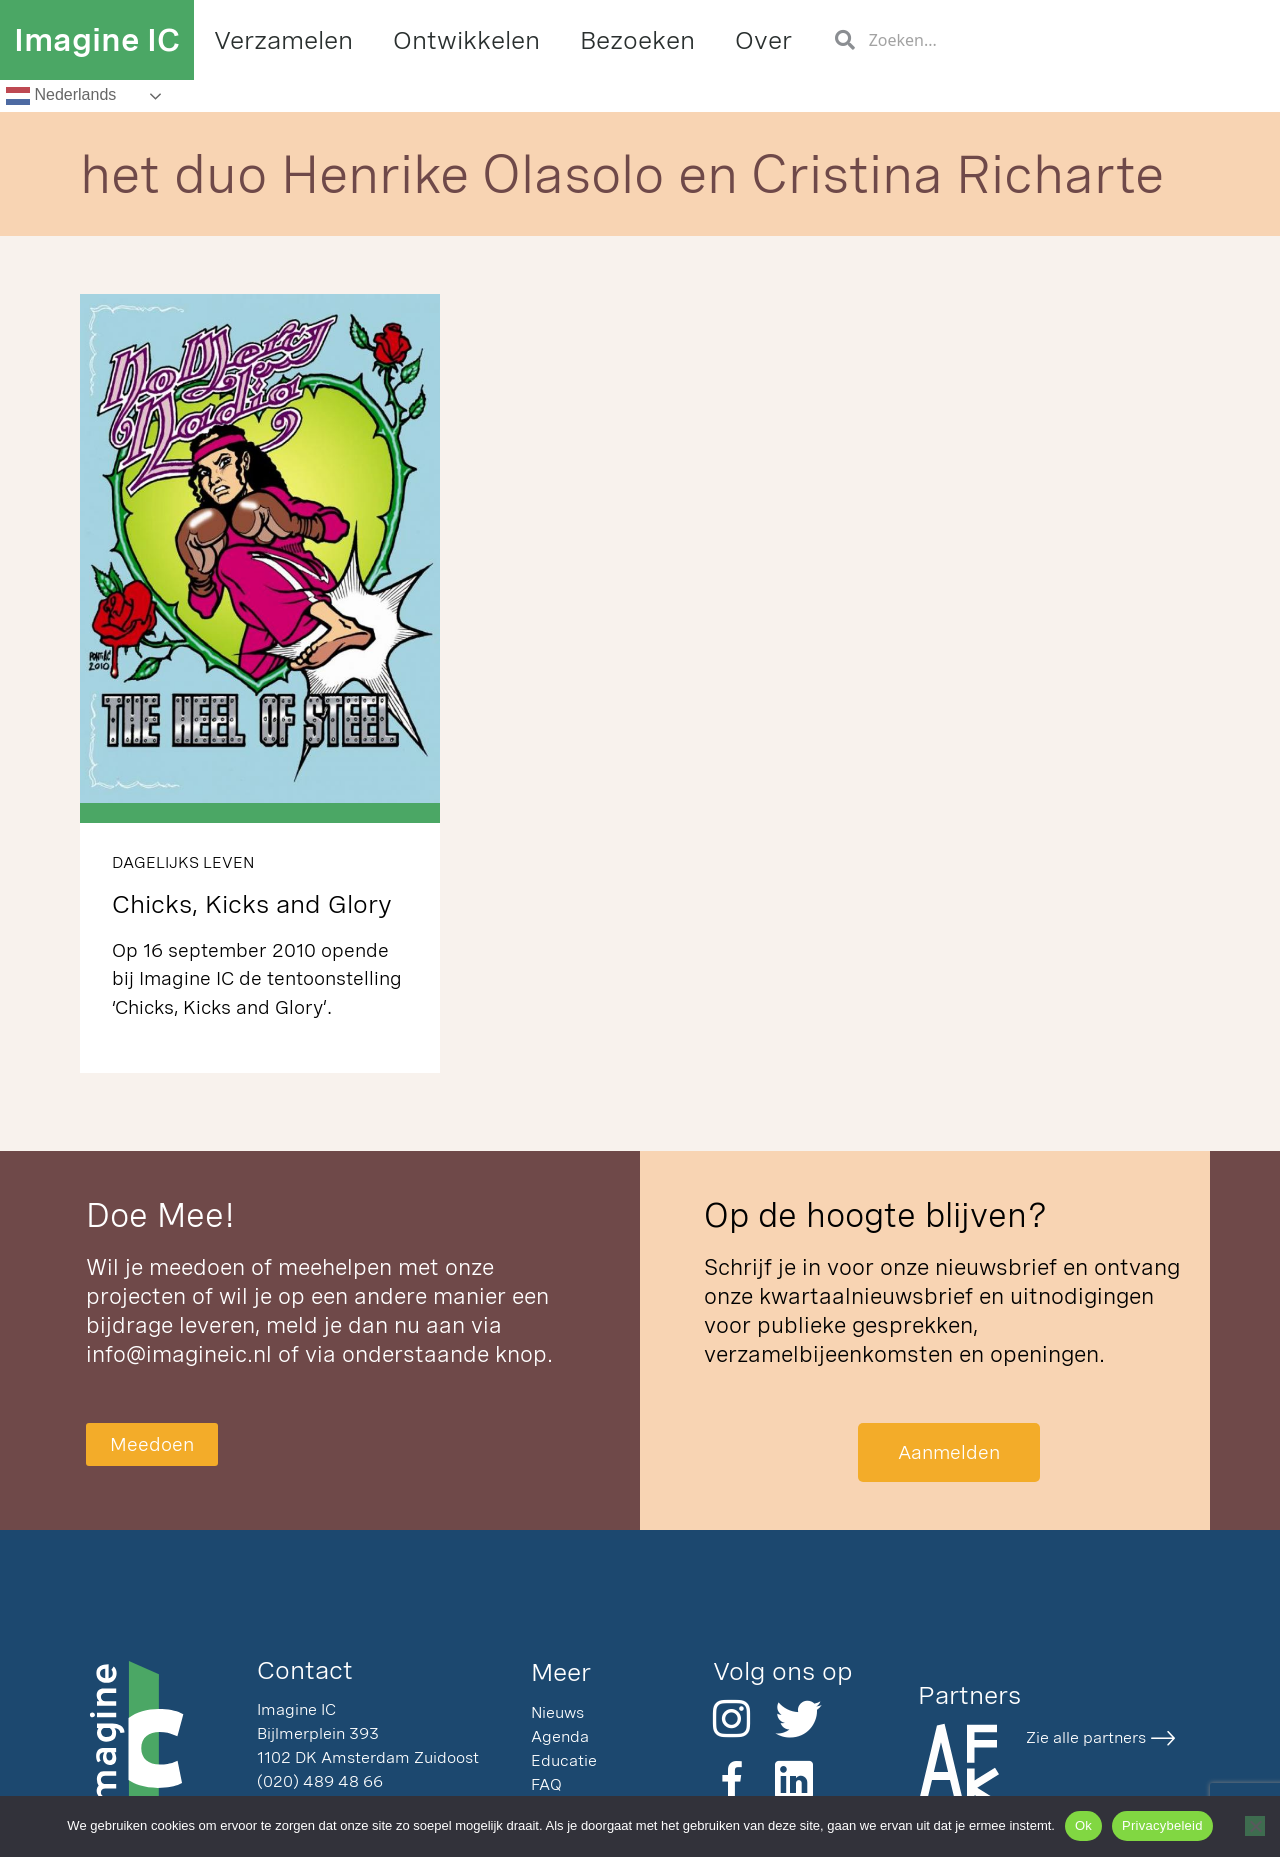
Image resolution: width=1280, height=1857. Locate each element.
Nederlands (61, 96)
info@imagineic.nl (179, 1354)
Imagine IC (97, 39)
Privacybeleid (1162, 1825)
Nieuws (557, 1712)
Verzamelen (283, 39)
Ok (1083, 1825)
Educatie (564, 1760)
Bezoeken (637, 39)
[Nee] (1255, 1826)
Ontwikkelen (466, 39)
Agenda (560, 1736)
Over (763, 39)
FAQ (546, 1784)
